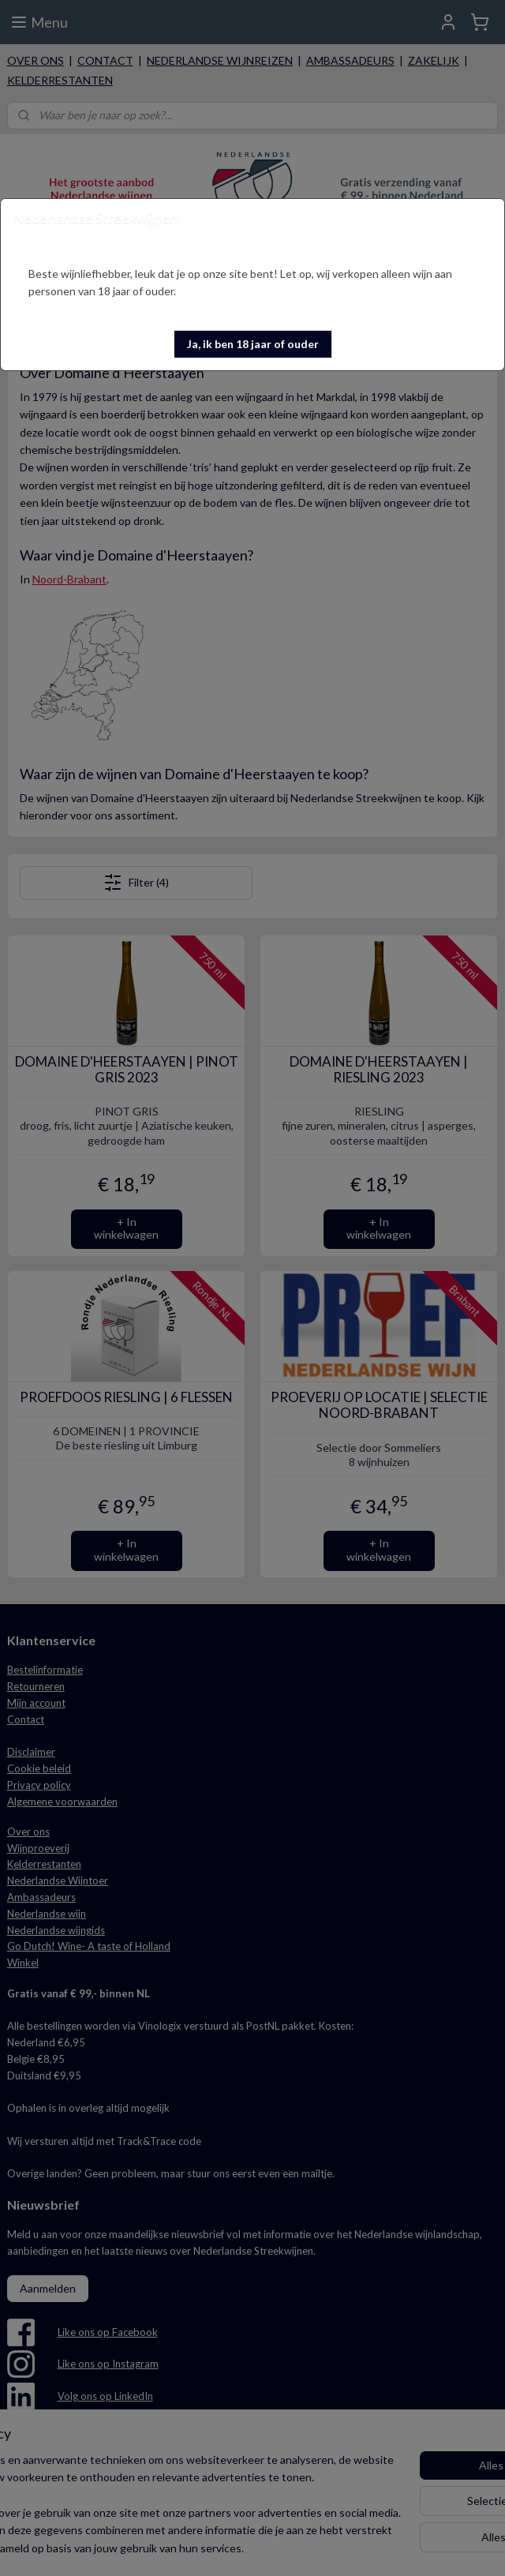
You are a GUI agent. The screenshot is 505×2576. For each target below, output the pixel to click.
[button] (253, 344)
